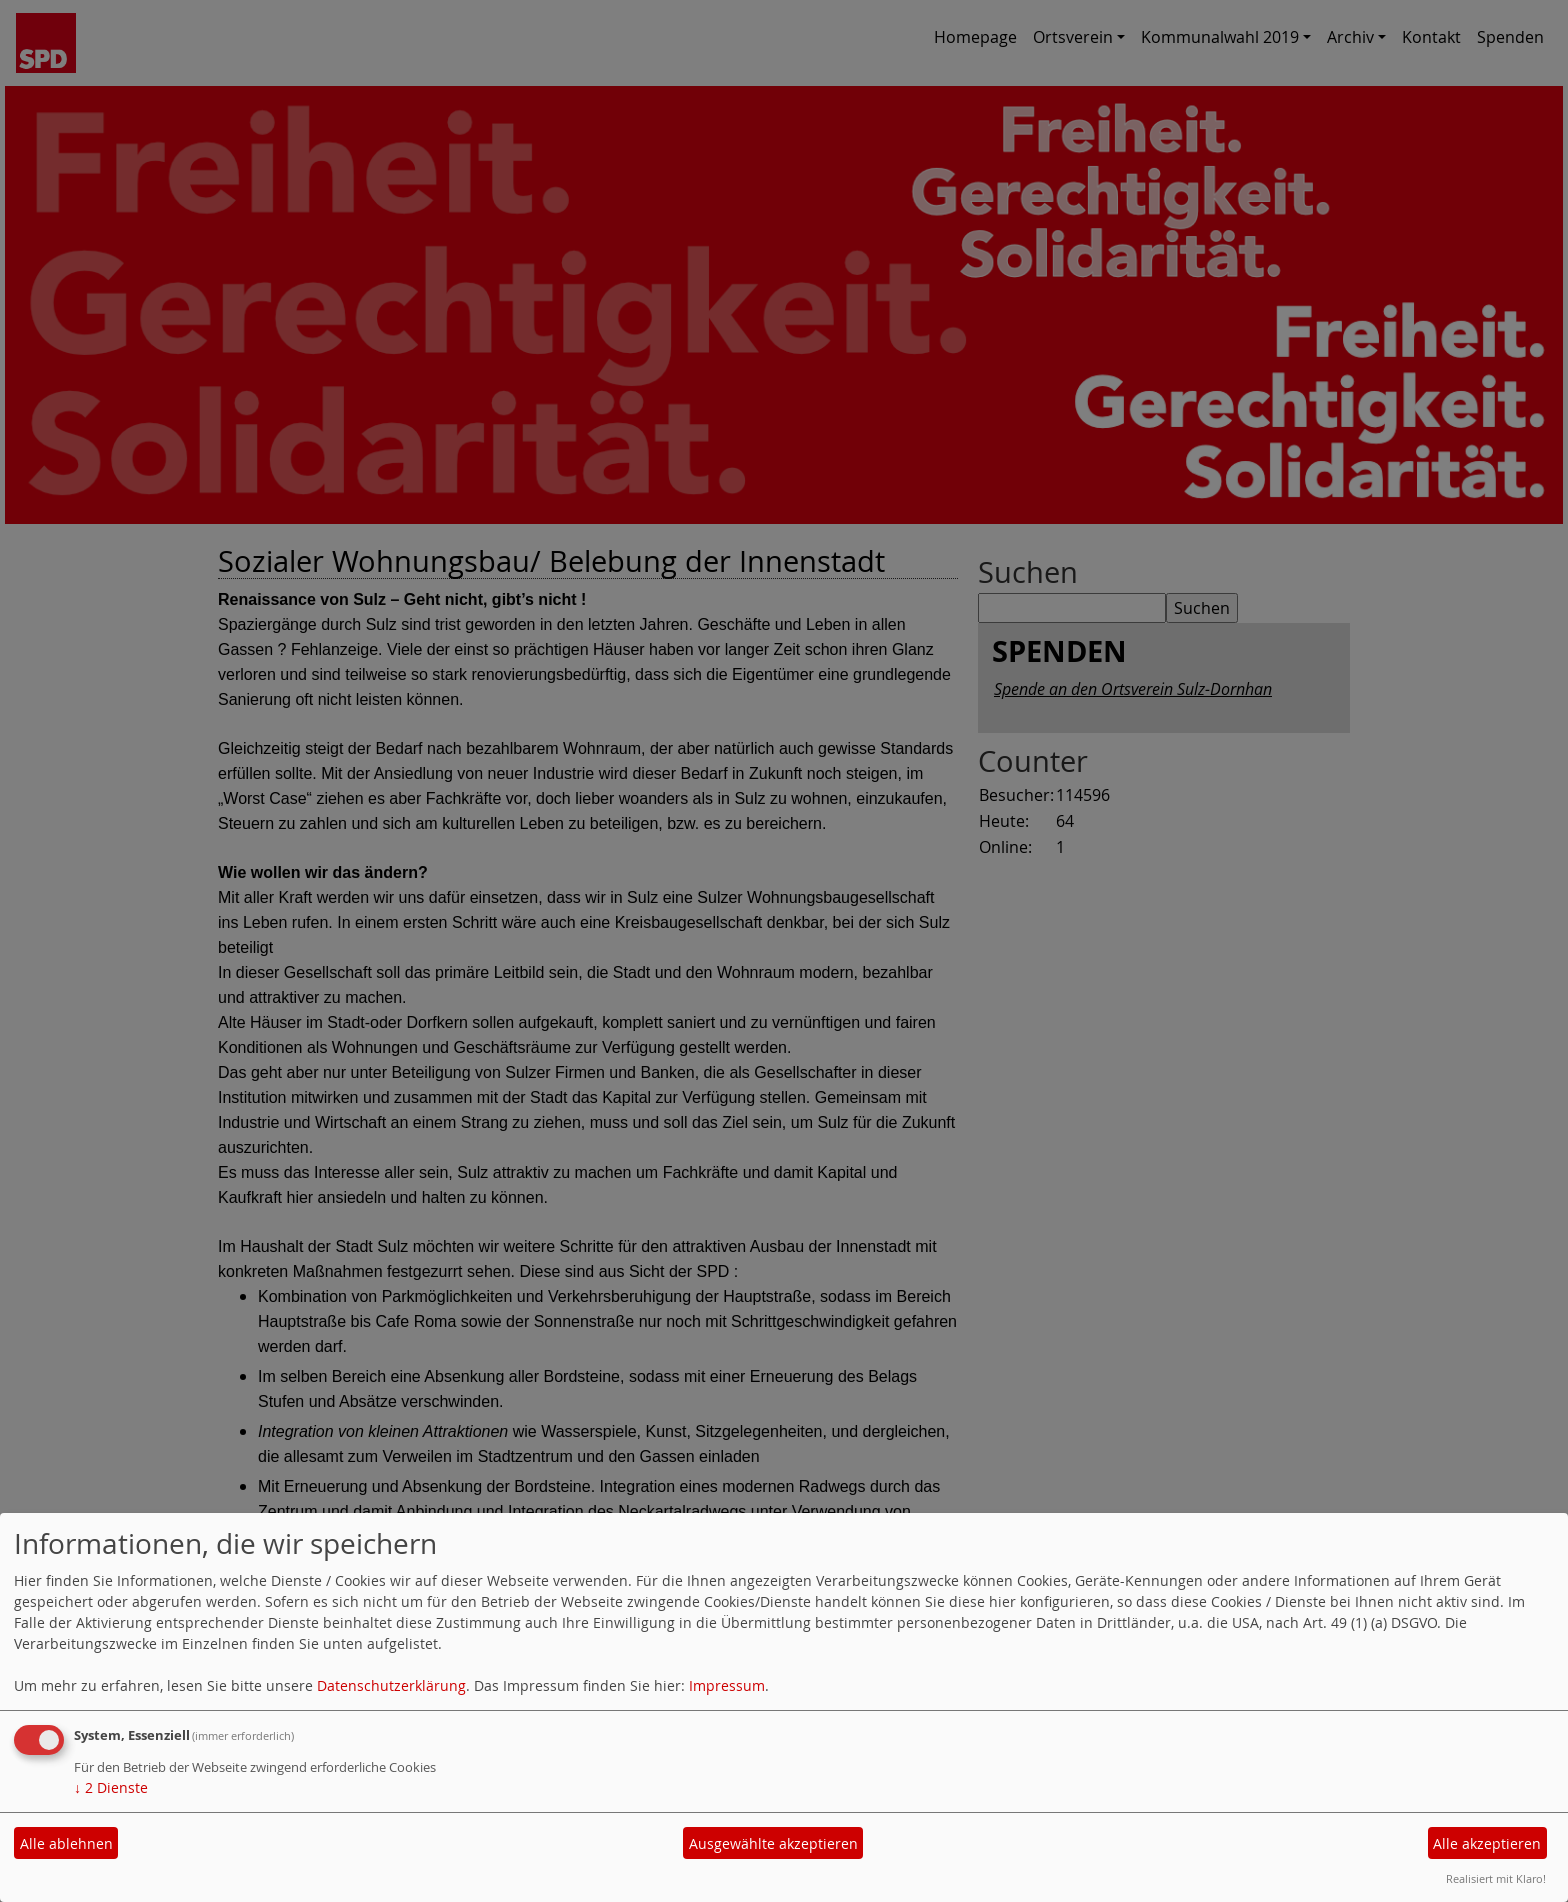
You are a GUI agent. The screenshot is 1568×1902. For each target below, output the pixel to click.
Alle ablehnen (66, 1843)
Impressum (727, 1685)
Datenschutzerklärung (391, 1685)
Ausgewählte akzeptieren (773, 1843)
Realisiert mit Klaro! (1496, 1878)
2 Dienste (111, 1787)
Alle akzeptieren (1487, 1843)
